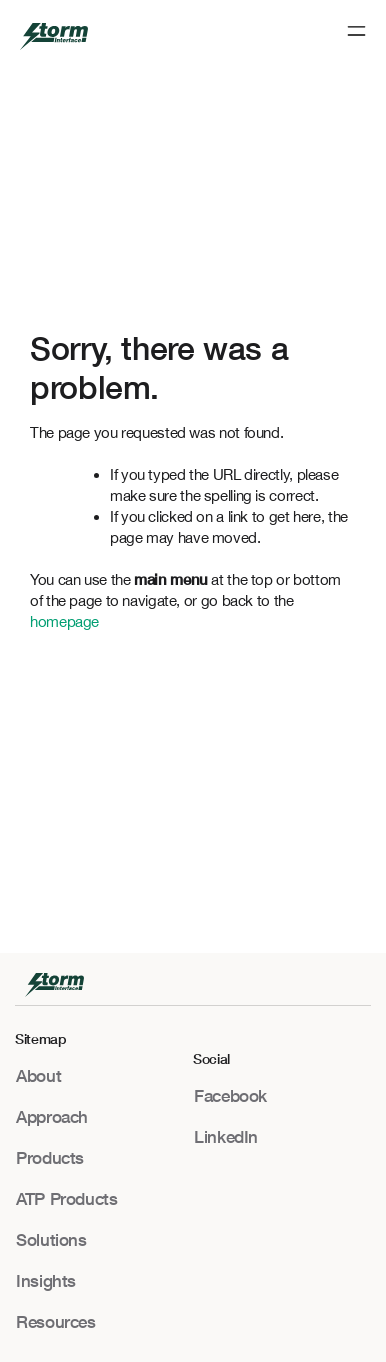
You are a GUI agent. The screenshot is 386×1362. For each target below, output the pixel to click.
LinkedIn (226, 1136)
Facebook (230, 1095)
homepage (64, 621)
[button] (356, 32)
